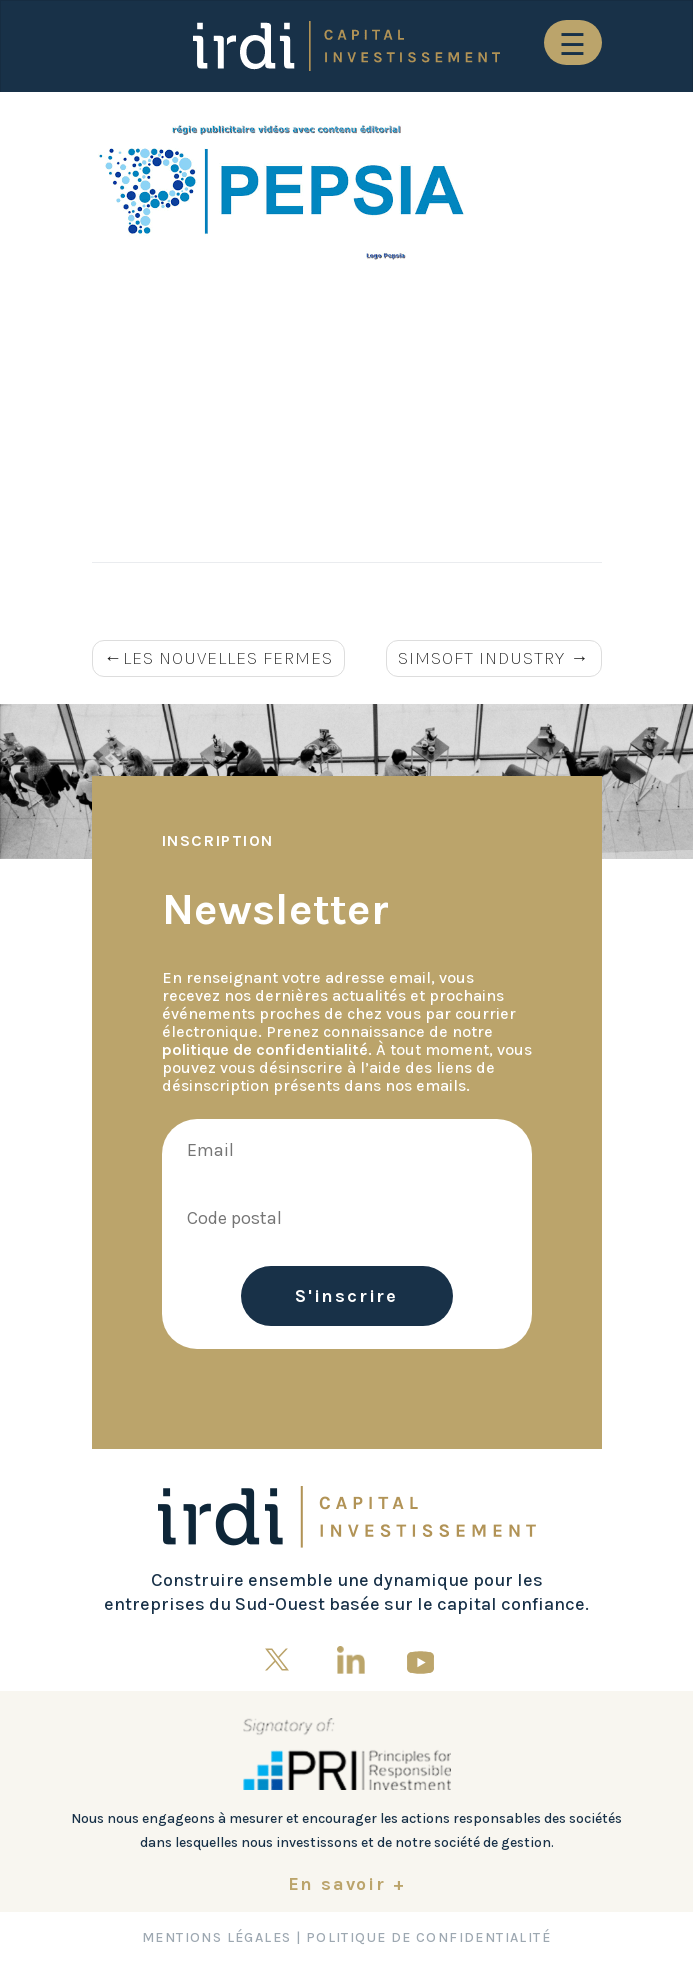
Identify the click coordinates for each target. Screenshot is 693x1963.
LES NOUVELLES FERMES (228, 658)
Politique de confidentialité (428, 1937)
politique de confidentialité (265, 1049)
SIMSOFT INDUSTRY (481, 658)
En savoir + (347, 1884)
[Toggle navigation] (573, 42)
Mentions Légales (216, 1937)
